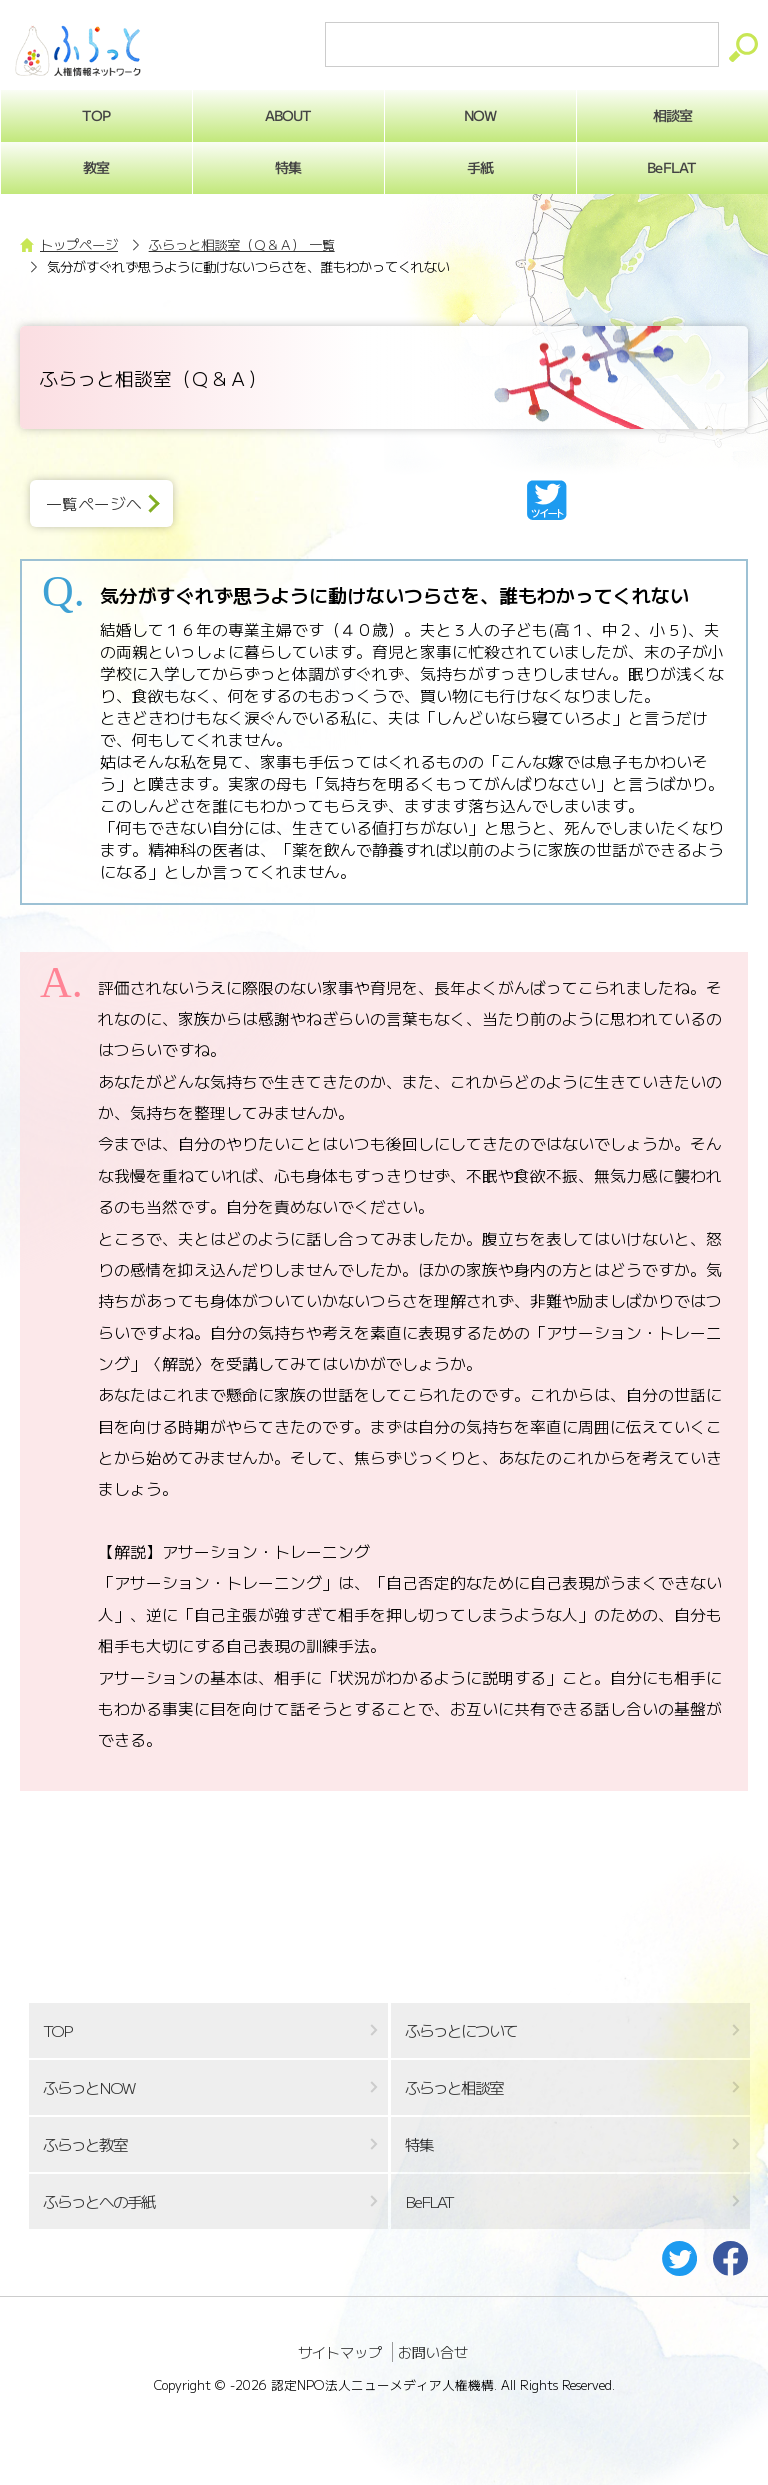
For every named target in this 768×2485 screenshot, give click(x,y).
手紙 (480, 167)
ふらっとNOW (88, 2087)
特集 (288, 167)
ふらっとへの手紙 (99, 2201)
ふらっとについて (461, 2030)
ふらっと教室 (85, 2144)
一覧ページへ (94, 503)
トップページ (79, 244)
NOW (480, 115)
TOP (57, 2030)
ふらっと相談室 (454, 2087)
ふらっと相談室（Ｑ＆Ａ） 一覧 (242, 244)
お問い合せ (433, 2352)
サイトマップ (340, 2352)
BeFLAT (429, 2201)
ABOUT (288, 115)
